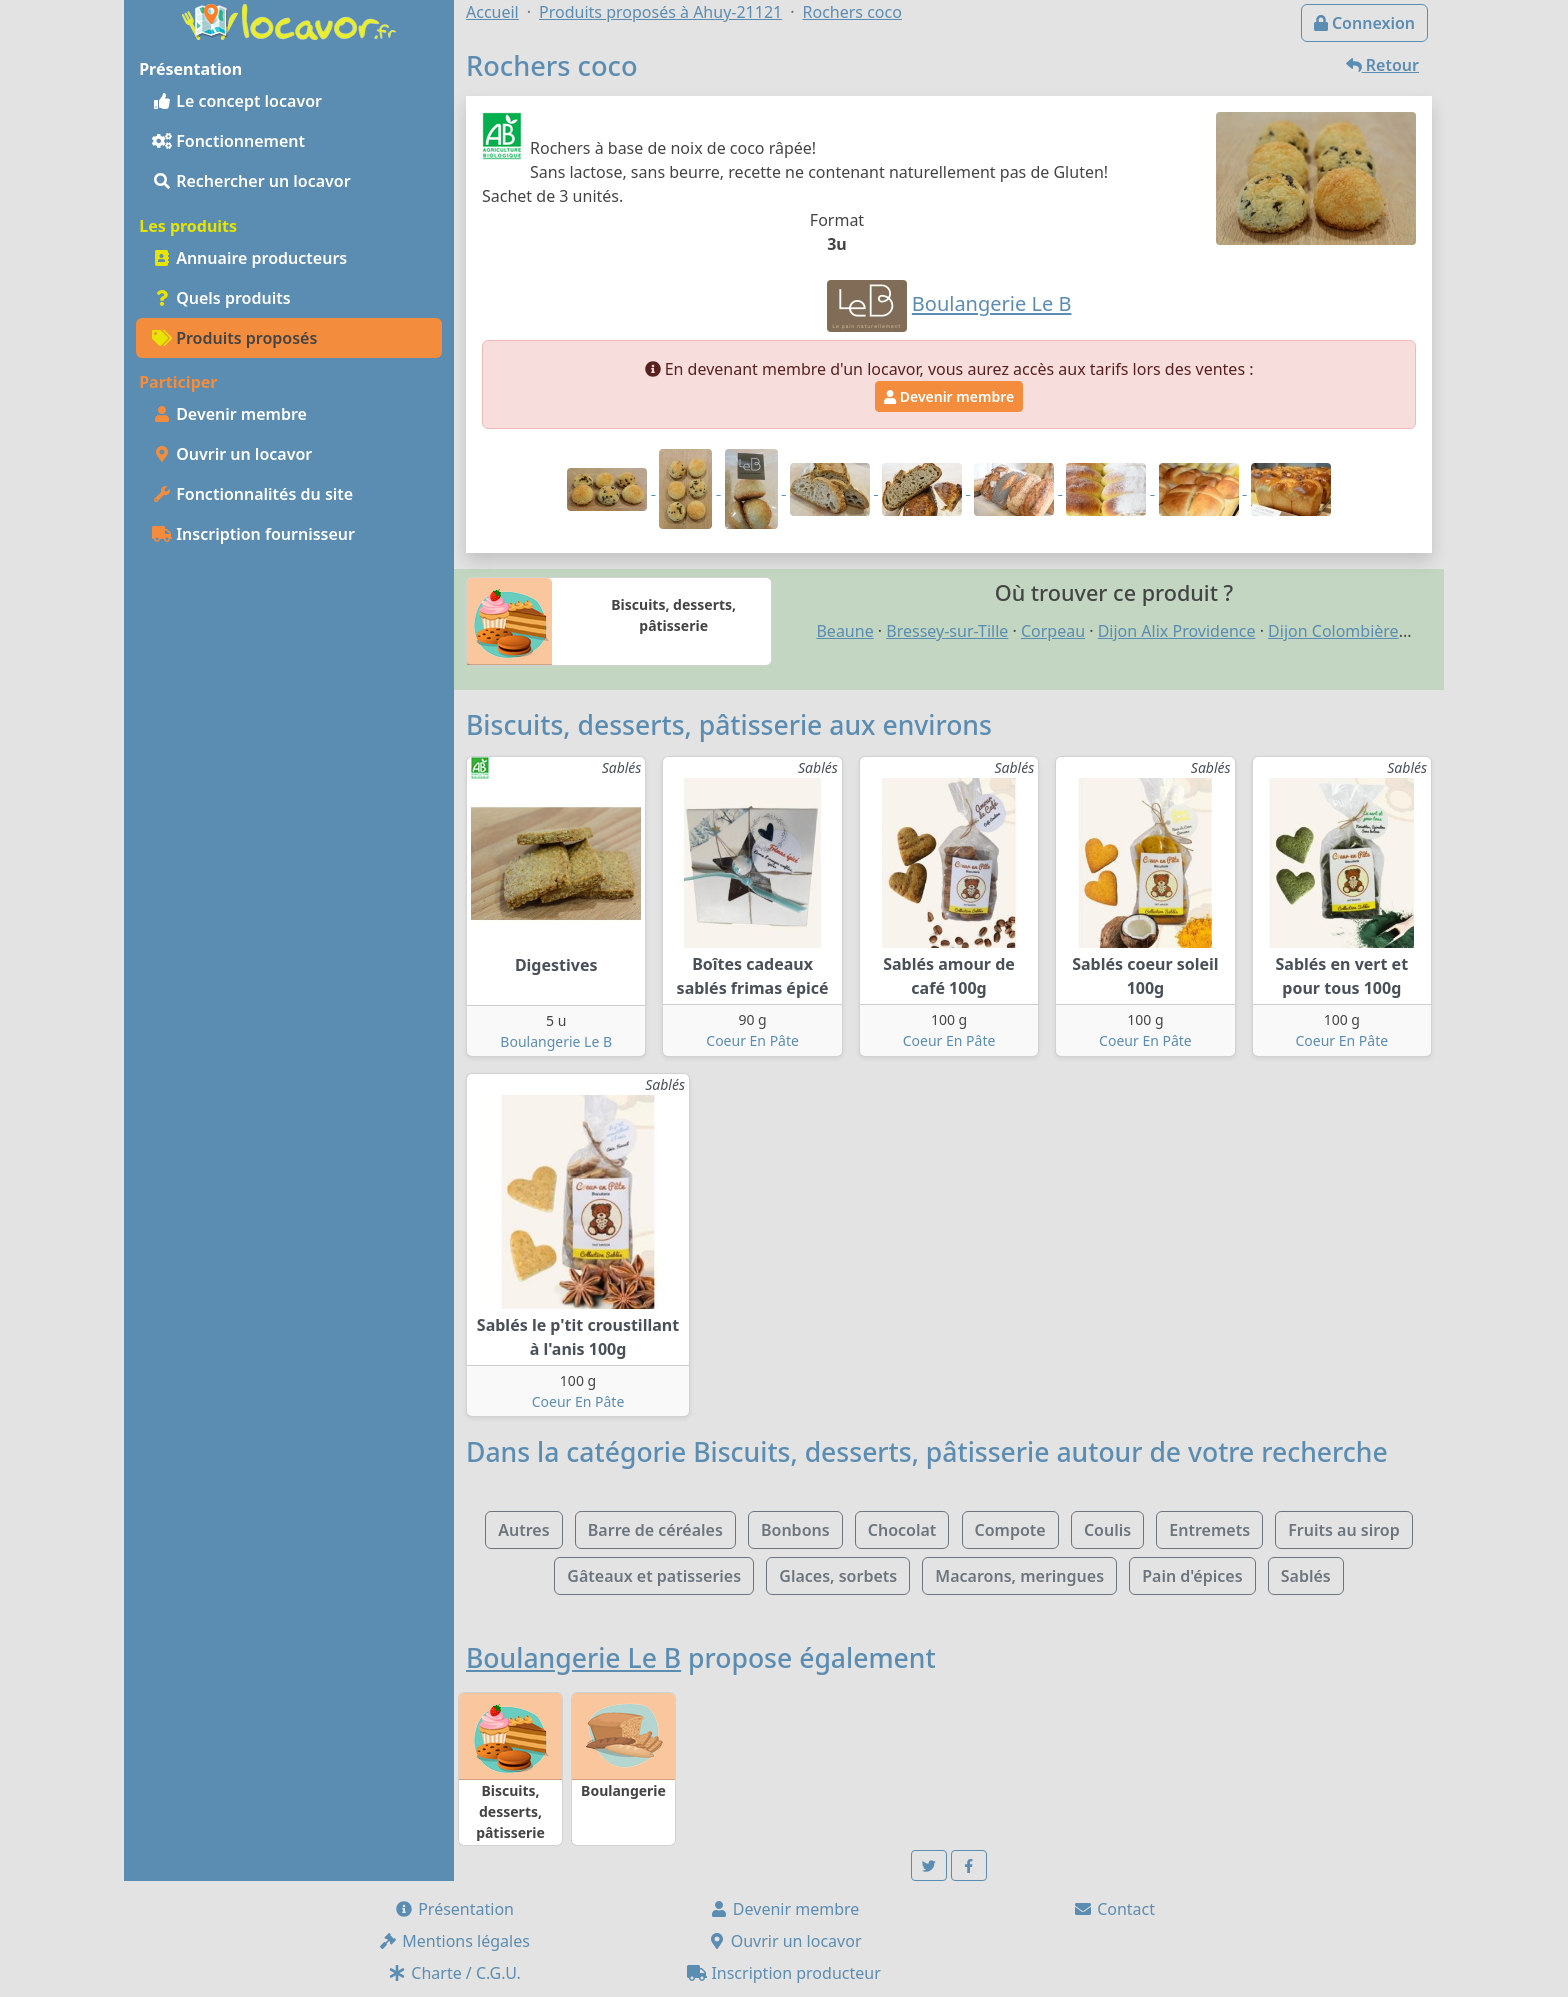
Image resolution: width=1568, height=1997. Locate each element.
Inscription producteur (784, 1973)
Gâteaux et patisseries (654, 1576)
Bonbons (795, 1530)
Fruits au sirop (1344, 1530)
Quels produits (221, 298)
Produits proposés (234, 338)
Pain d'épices (1192, 1576)
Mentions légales (454, 1941)
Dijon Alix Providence (1177, 631)
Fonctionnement (228, 141)
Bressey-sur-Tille (947, 631)
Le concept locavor (237, 101)
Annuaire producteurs (249, 258)
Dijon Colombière (1333, 631)
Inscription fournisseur (253, 534)
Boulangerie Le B (556, 1041)
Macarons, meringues (1019, 1576)
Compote (1010, 1530)
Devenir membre (229, 414)
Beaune (844, 631)
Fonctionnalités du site (252, 494)
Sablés (1306, 1576)
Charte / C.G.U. (454, 1973)
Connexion (1364, 23)
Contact (1114, 1909)
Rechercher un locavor (251, 181)
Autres (523, 1530)
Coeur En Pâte (752, 1040)
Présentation (454, 1909)
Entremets (1209, 1530)
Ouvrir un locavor (232, 454)
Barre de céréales (655, 1530)
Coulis (1107, 1530)
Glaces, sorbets (838, 1576)
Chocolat (902, 1530)
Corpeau (1053, 631)
